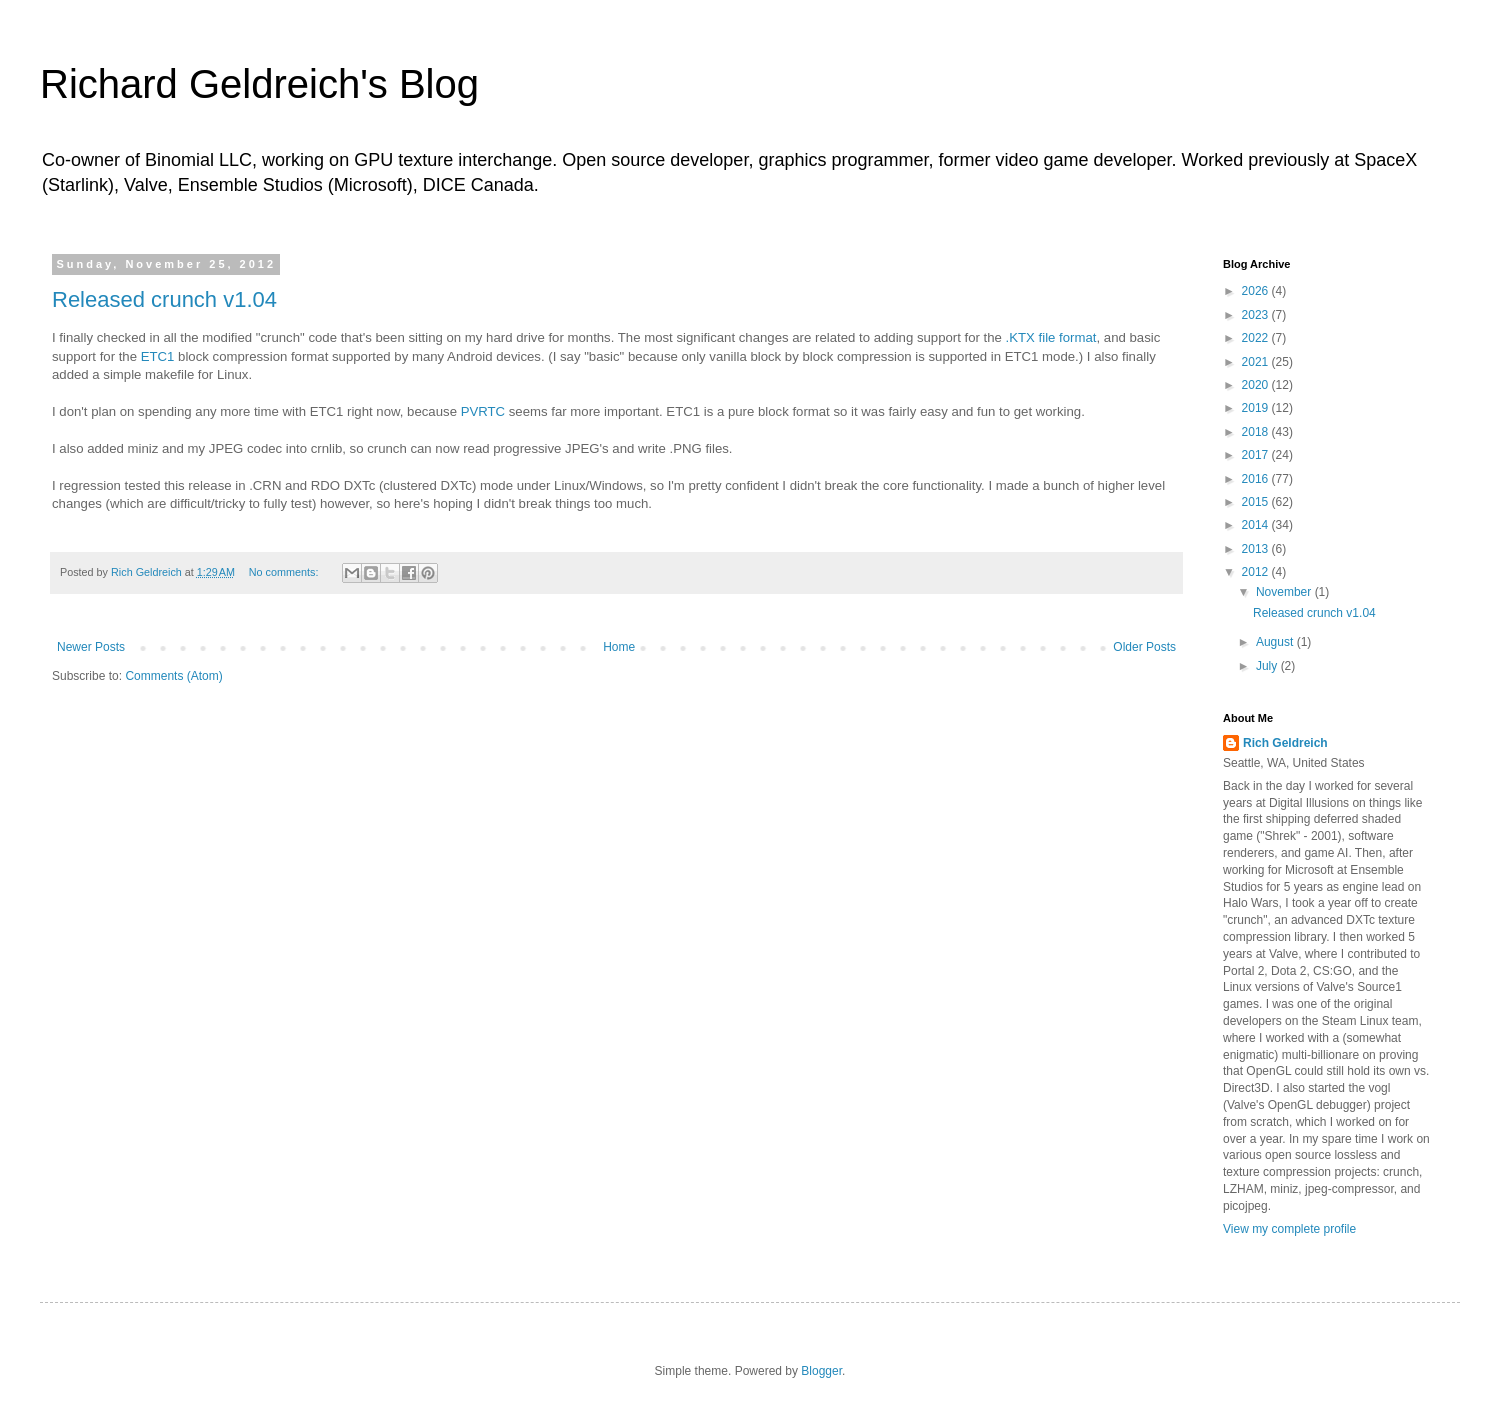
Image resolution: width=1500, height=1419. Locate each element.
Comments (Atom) (173, 676)
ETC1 (158, 356)
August (1276, 642)
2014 (1257, 525)
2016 (1257, 479)
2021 (1257, 362)
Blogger (821, 1371)
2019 (1257, 408)
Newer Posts (91, 647)
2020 (1257, 385)
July (1268, 666)
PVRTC (483, 411)
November (1285, 592)
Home (619, 647)
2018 (1257, 432)
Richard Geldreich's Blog (259, 84)
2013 (1257, 549)
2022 (1257, 338)
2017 (1257, 455)
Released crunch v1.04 (164, 299)
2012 (1257, 572)
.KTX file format (1051, 337)
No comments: (285, 572)
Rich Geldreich (1285, 743)
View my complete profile (1289, 1229)
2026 (1257, 291)
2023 (1257, 315)
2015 (1257, 502)
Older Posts (1144, 647)
